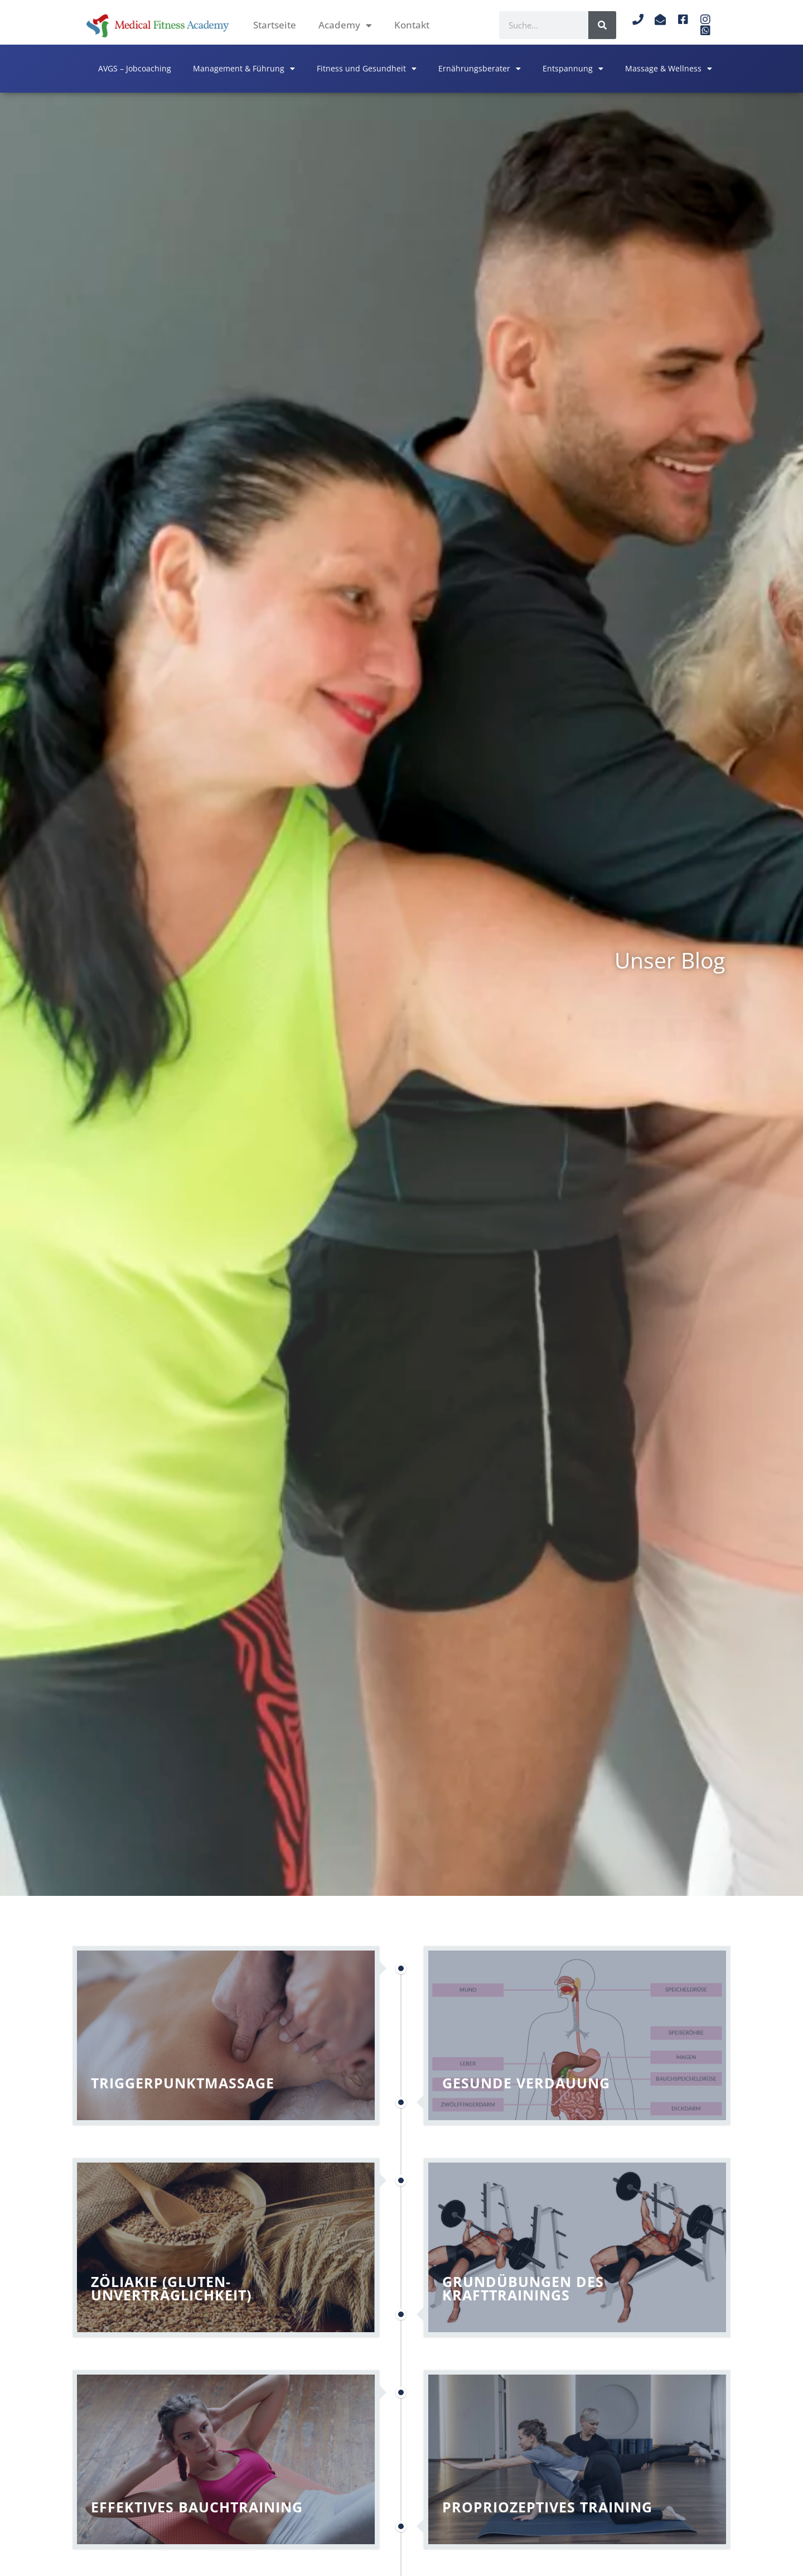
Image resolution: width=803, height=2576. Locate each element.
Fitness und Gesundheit (367, 68)
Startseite (274, 24)
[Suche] (602, 25)
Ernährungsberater (479, 68)
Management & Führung (244, 68)
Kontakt (411, 24)
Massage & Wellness (668, 68)
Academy (345, 25)
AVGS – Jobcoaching (134, 68)
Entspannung (573, 68)
